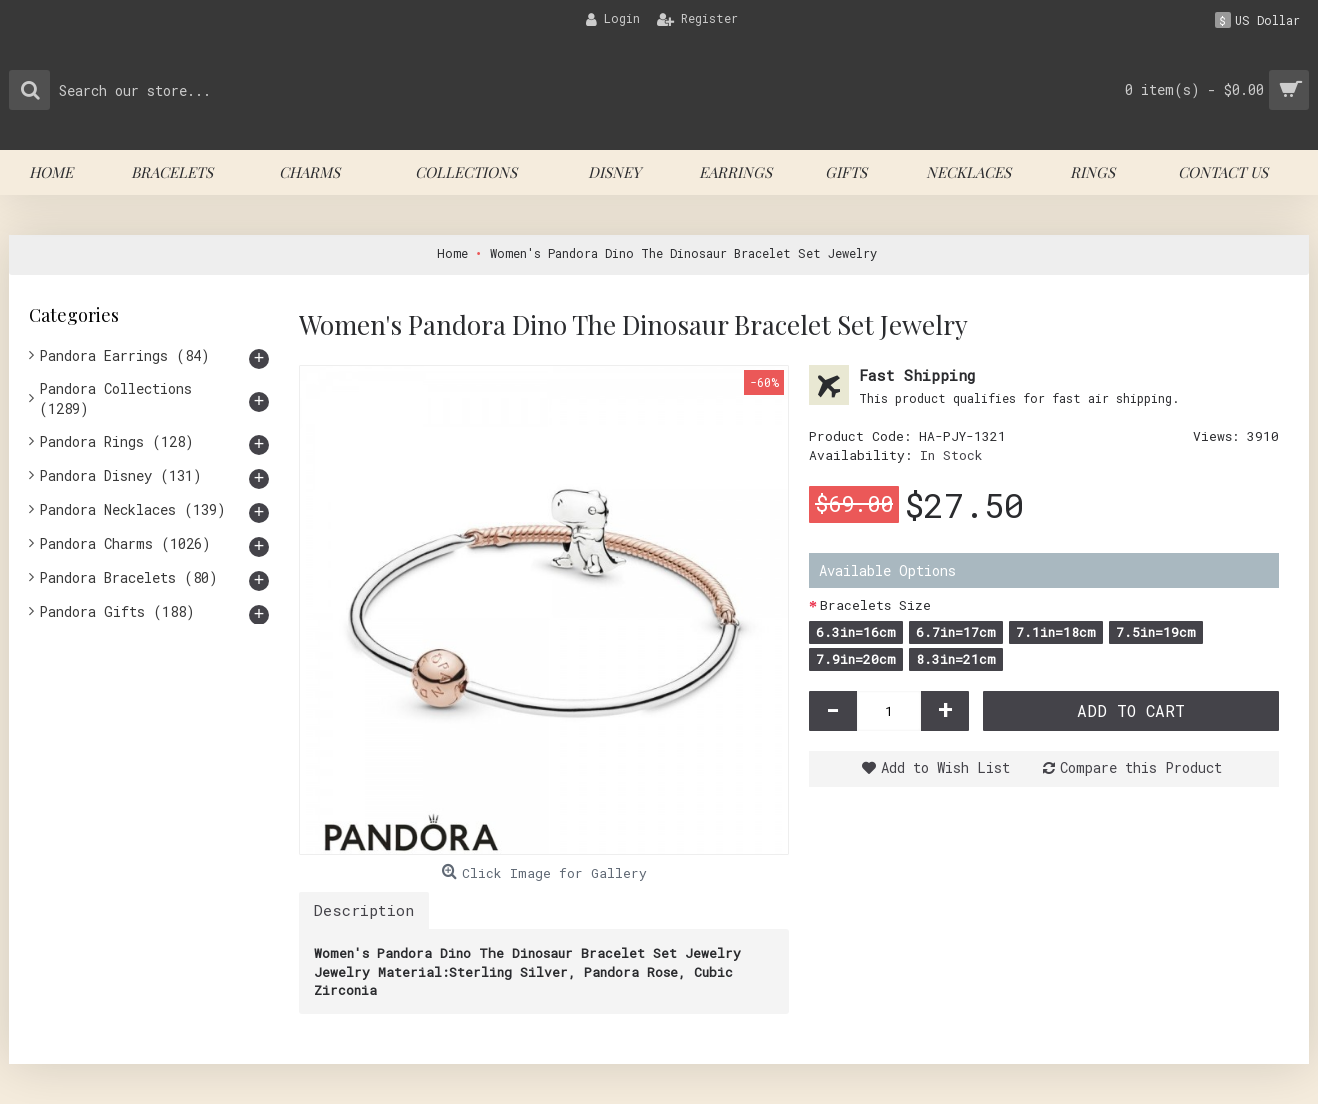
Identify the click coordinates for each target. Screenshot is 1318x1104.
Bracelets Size (875, 605)
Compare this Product (1141, 767)
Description (364, 910)
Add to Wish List (945, 767)
